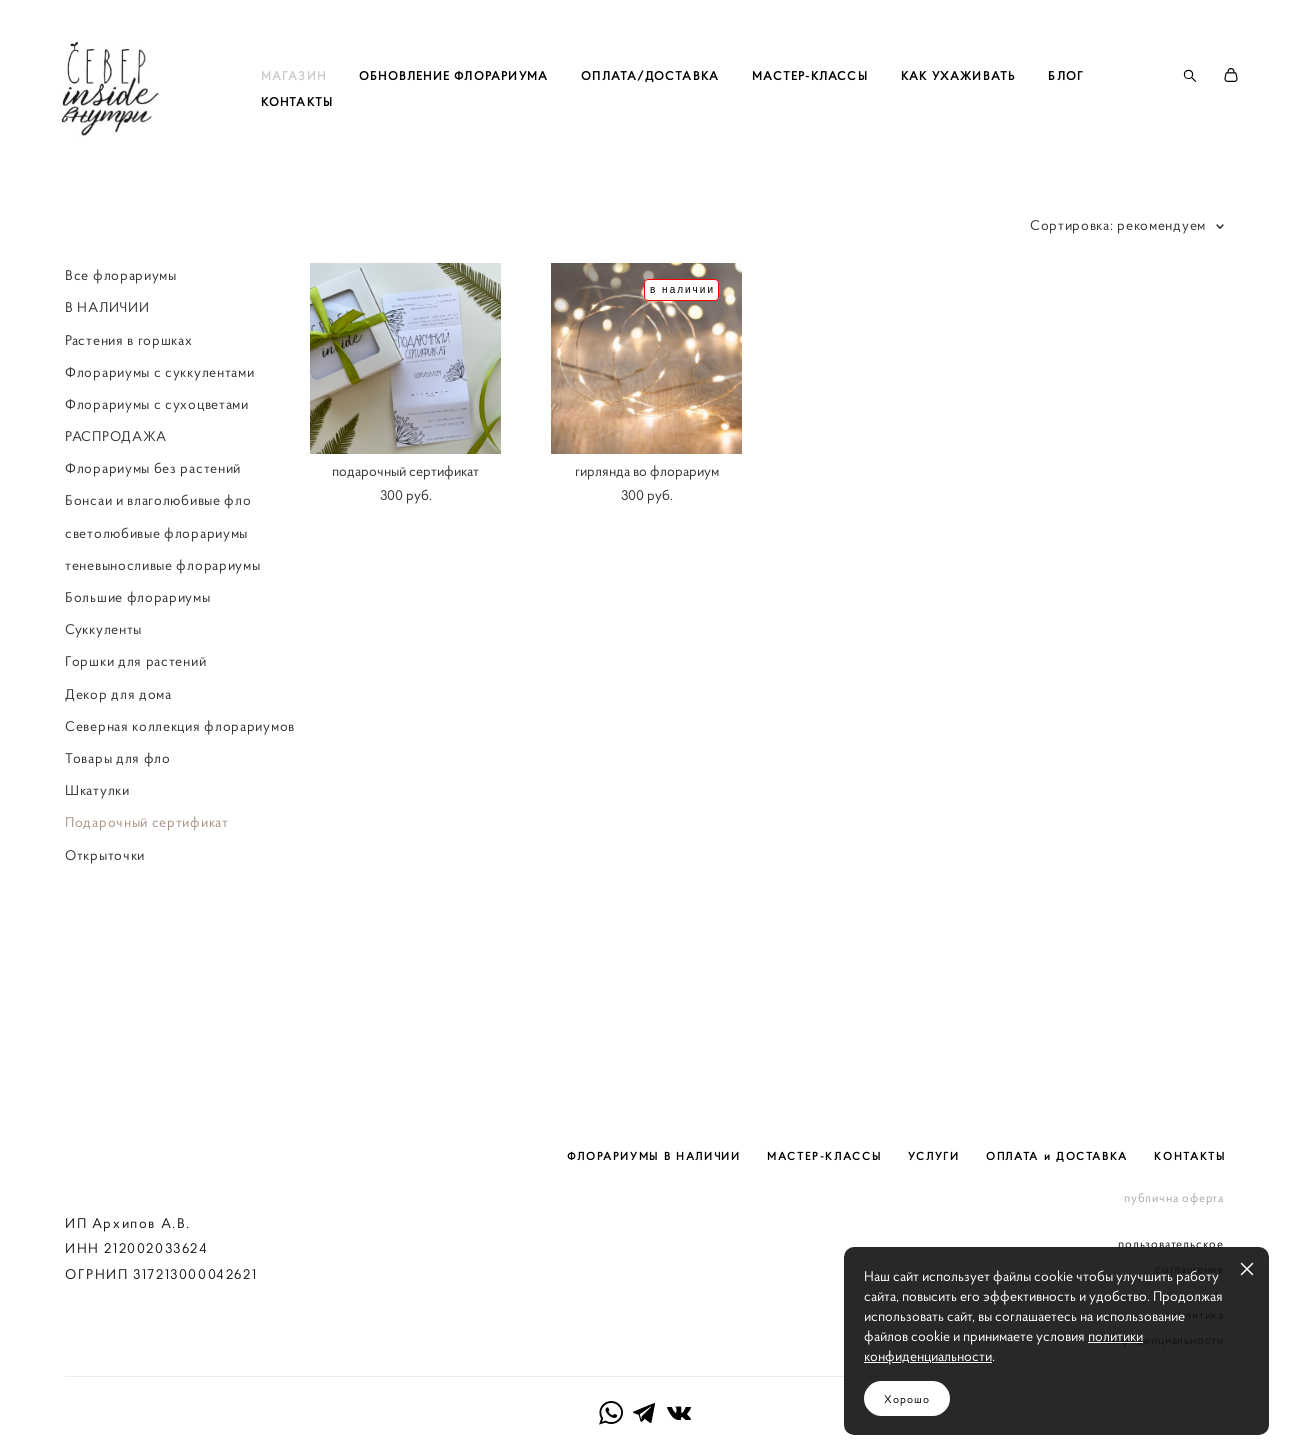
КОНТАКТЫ (430, 132)
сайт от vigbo (644, 1408)
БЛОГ (343, 132)
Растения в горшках (129, 402)
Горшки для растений (135, 723)
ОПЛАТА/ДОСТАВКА (715, 106)
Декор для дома (118, 756)
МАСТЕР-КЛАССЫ (875, 106)
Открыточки (105, 917)
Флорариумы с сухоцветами (157, 466)
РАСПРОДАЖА (116, 498)
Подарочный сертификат (147, 884)
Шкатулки (97, 852)
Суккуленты (103, 691)
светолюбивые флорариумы (156, 595)
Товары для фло (118, 820)
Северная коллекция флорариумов (180, 788)
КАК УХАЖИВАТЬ (1022, 106)
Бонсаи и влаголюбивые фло (158, 563)
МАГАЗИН (357, 106)
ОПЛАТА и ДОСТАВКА (1057, 1094)
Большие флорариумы (138, 659)
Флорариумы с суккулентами (160, 434)
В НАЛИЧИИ (107, 369)
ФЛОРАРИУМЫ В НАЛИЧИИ (654, 1094)
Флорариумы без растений (153, 530)
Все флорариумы (121, 337)
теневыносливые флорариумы (163, 627)
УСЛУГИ (934, 1094)
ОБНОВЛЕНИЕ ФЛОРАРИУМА (517, 106)
